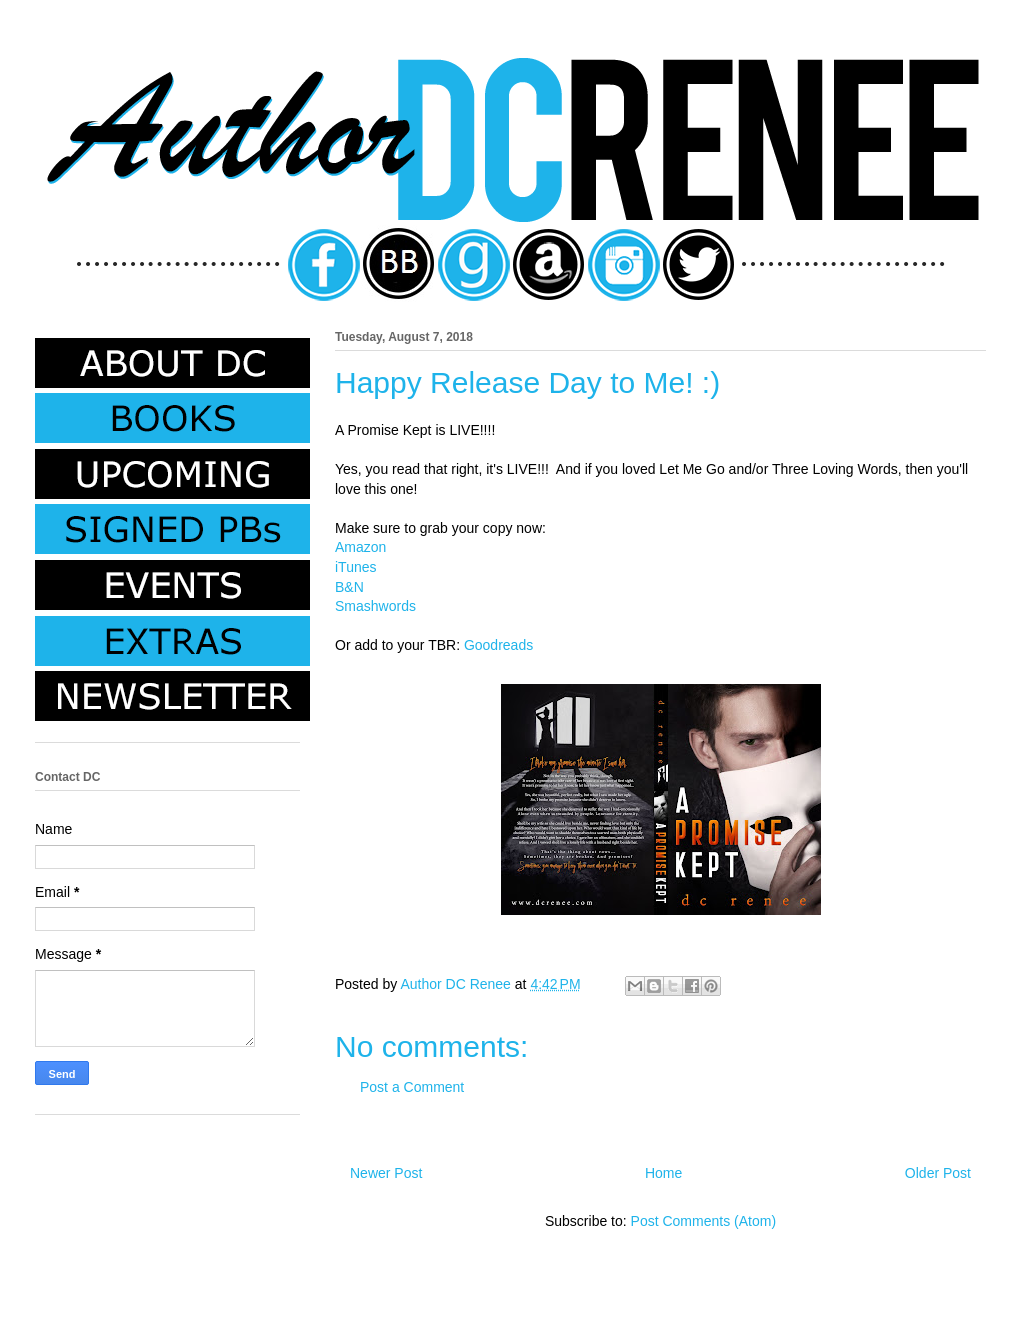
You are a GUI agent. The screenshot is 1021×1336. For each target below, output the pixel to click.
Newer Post (386, 1173)
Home (663, 1173)
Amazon (360, 547)
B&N (349, 587)
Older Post (938, 1173)
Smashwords (375, 606)
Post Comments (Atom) (703, 1221)
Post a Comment (412, 1087)
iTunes (356, 567)
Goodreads (498, 645)
